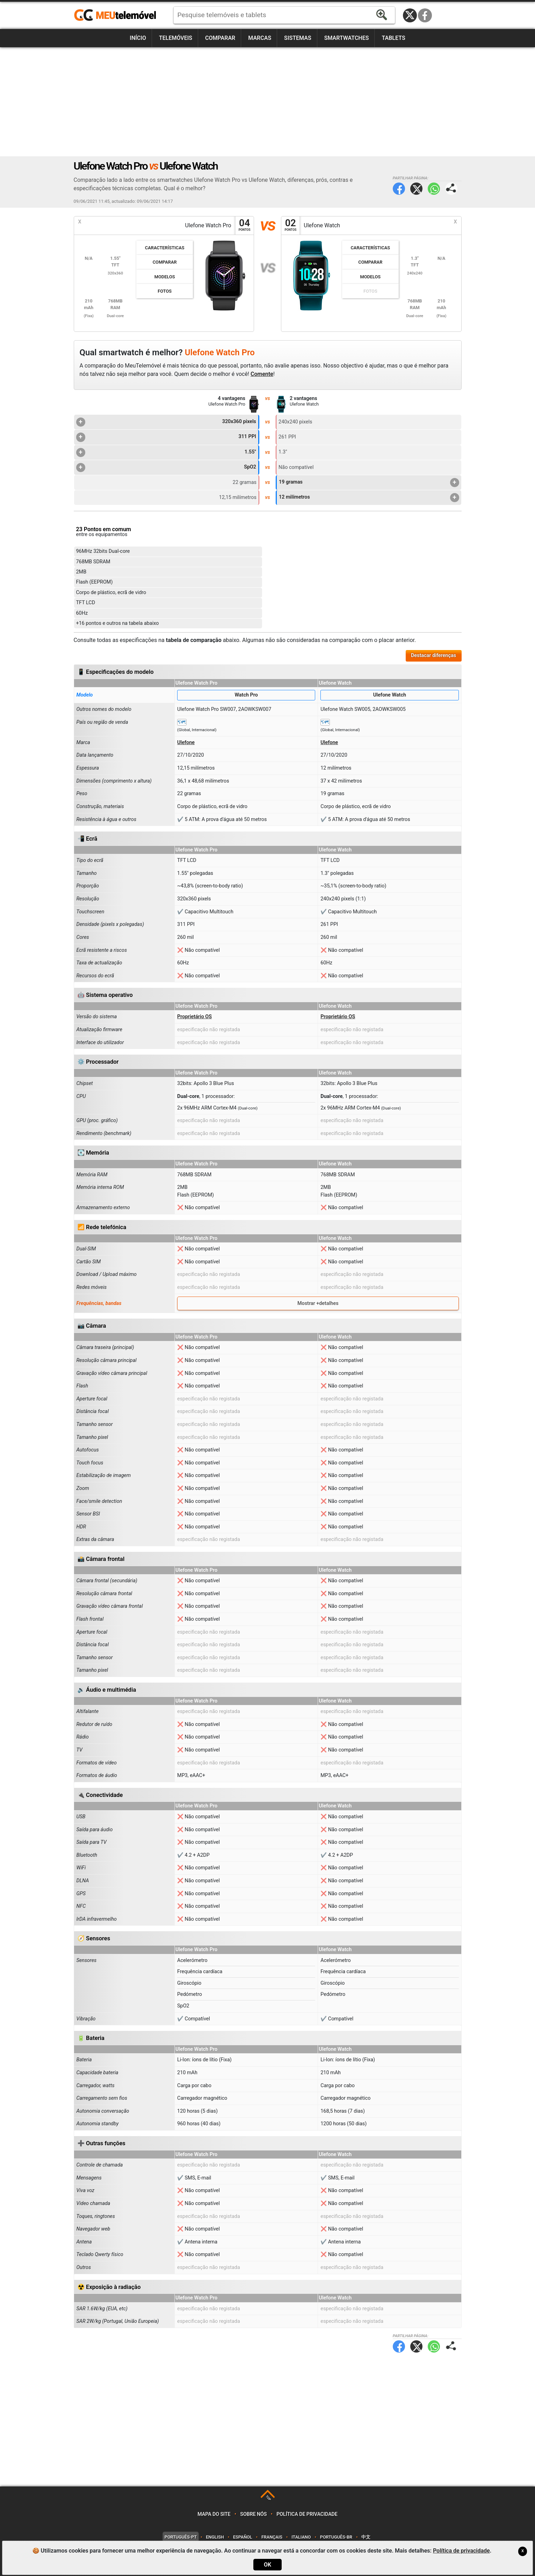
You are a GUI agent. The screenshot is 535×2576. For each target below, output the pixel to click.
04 (245, 225)
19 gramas (369, 482)
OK (267, 2564)
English (215, 2537)
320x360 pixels (166, 422)
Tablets (393, 38)
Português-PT (181, 2537)
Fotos (165, 291)
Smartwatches (346, 38)
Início (138, 38)
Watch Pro (246, 695)
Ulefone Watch (389, 695)
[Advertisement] (268, 102)
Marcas (259, 38)
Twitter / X (410, 15)
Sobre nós (253, 2514)
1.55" (166, 452)
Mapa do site (213, 2514)
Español (242, 2537)
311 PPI (166, 437)
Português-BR (336, 2537)
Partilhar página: (451, 189)
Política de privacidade (307, 2514)
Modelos (164, 276)
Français (271, 2537)
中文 (365, 2537)
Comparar (220, 38)
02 (290, 225)
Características (165, 247)
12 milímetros (369, 497)
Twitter (416, 189)
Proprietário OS (194, 1017)
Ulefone (186, 742)
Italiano (301, 2537)
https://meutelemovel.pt (115, 15)
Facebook (425, 15)
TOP (268, 2498)
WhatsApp (434, 189)
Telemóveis (175, 38)
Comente (262, 374)
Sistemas (297, 38)
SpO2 (166, 467)
